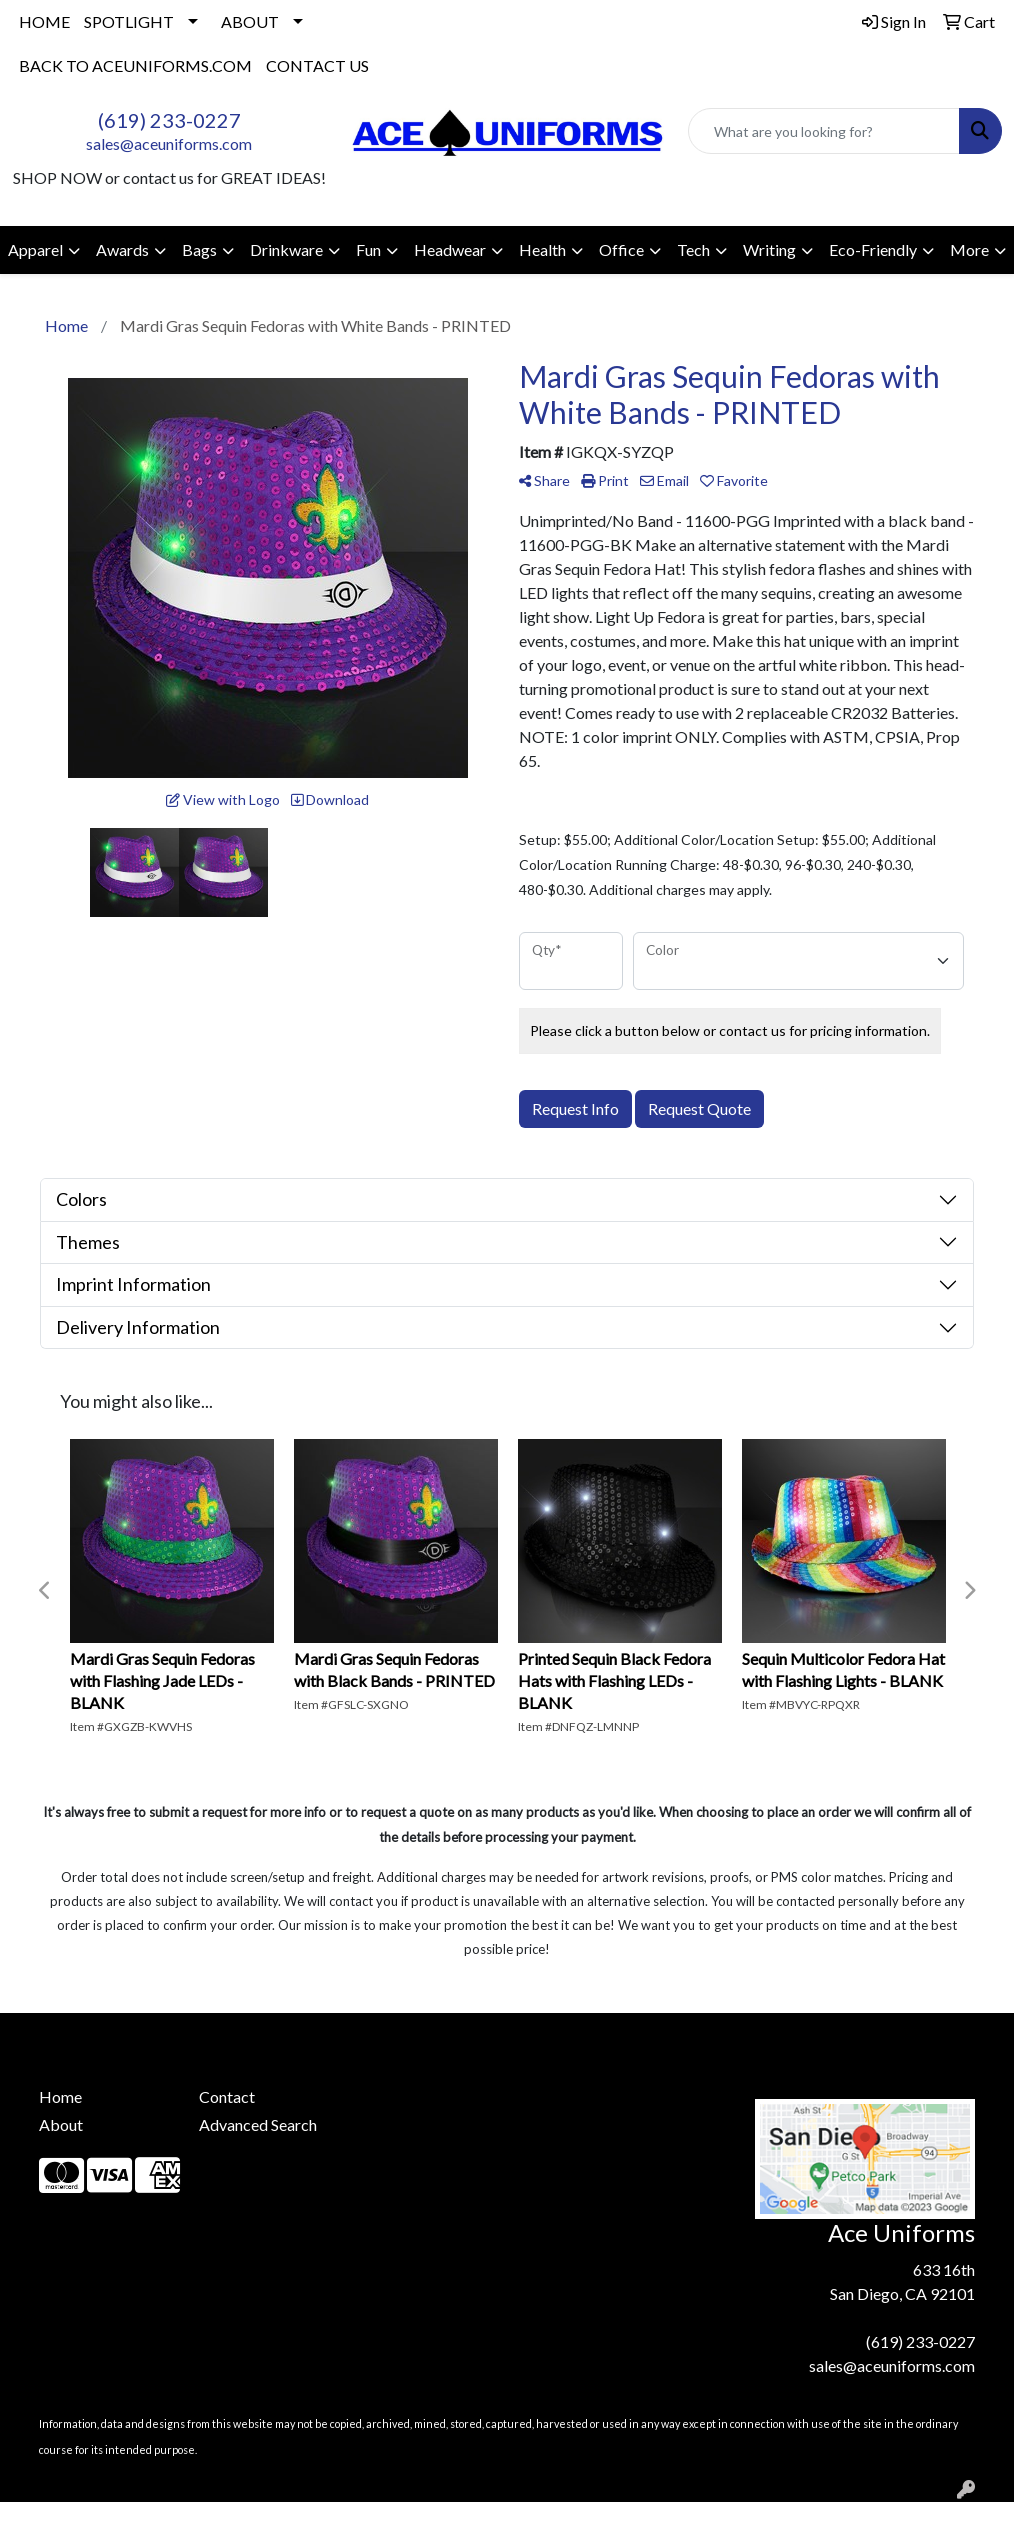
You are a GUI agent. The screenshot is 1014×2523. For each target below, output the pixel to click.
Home (60, 2096)
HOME (44, 21)
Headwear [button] (450, 249)
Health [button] (542, 249)
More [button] (969, 249)
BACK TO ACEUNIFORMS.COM (135, 65)
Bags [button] (199, 249)
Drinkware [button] (286, 249)
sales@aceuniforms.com (169, 143)
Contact (227, 2096)
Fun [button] (368, 249)
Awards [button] (122, 249)
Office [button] (621, 249)
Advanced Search (258, 2124)
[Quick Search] (824, 131)
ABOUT (250, 21)
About (61, 2124)
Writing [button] (769, 249)
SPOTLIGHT (129, 21)
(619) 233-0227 (169, 120)
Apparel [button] (35, 249)
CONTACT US (317, 65)
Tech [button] (693, 249)
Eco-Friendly (873, 249)
